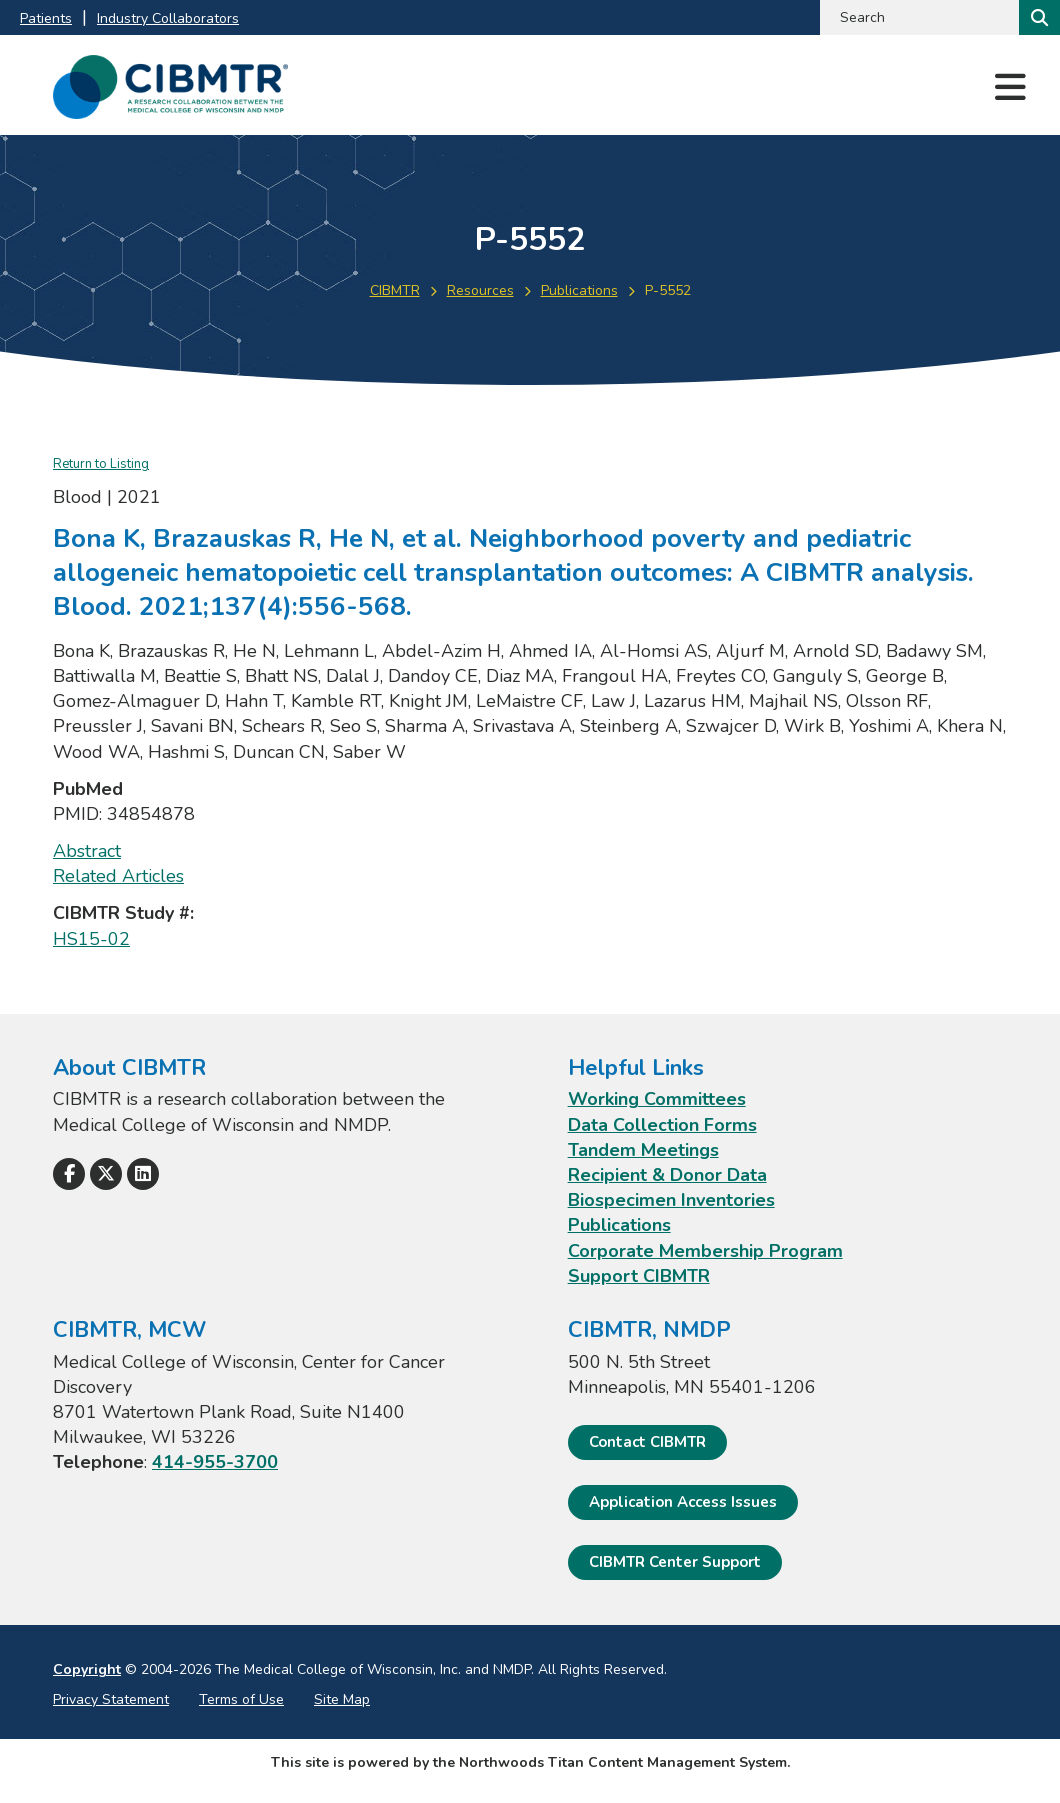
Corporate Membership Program (705, 1251)
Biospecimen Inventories (671, 1200)
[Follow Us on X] (106, 1174)
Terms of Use (241, 1699)
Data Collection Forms (662, 1125)
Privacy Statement (111, 1699)
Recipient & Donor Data (667, 1175)
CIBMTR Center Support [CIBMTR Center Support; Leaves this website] (675, 1562)
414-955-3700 (215, 1462)
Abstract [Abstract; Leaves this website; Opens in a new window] (87, 851)
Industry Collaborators (168, 18)
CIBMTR (395, 290)
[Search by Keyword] (917, 17)
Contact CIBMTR (647, 1442)
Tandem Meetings (643, 1150)
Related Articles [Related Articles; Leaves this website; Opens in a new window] (118, 876)
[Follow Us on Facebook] (69, 1174)
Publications (579, 290)
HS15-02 (91, 939)
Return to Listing (101, 464)
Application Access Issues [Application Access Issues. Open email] (683, 1502)
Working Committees (657, 1099)
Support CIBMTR (639, 1276)
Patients (46, 18)
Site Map (342, 1699)
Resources (480, 290)
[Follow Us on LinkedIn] (143, 1174)
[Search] (1037, 17)
